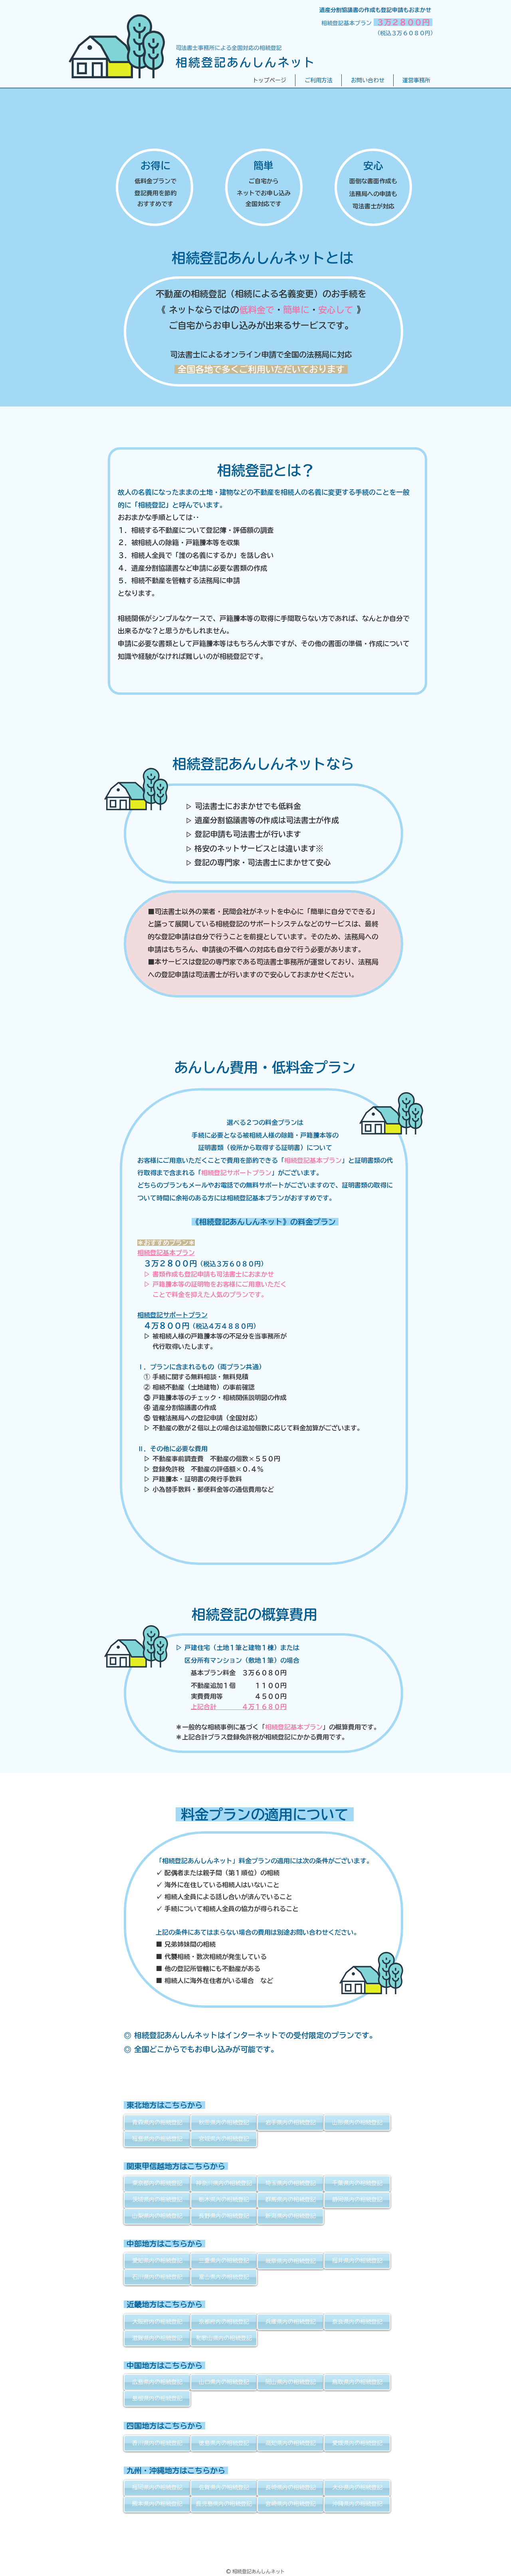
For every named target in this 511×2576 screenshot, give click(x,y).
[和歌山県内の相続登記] (223, 2338)
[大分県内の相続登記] (357, 2488)
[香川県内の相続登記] (157, 2443)
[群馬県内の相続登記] (290, 2200)
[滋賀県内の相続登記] (157, 2338)
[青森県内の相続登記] (157, 2122)
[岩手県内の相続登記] (290, 2122)
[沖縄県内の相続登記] (357, 2504)
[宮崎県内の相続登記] (290, 2504)
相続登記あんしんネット (246, 62)
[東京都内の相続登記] (157, 2183)
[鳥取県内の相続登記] (357, 2382)
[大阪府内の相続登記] (157, 2322)
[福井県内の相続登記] (357, 2261)
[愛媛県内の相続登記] (357, 2443)
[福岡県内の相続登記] (157, 2488)
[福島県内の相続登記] (157, 2139)
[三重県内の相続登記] (223, 2261)
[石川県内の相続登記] (157, 2277)
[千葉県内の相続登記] (357, 2183)
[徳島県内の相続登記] (223, 2443)
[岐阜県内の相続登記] (290, 2261)
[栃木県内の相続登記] (223, 2200)
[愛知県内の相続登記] (157, 2261)
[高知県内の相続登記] (290, 2443)
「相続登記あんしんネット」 (197, 1861)
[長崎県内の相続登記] (290, 2488)
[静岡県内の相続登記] (357, 2200)
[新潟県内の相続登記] (290, 2216)
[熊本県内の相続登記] (157, 2504)
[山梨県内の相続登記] (157, 2216)
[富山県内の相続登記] (223, 2277)
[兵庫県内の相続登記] (290, 2322)
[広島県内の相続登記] (157, 2382)
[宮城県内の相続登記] (223, 2139)
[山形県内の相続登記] (357, 2122)
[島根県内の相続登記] (157, 2398)
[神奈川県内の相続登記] (223, 2183)
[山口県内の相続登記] (223, 2382)
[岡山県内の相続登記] (290, 2382)
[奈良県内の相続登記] (357, 2322)
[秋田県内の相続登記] (223, 2122)
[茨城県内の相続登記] (157, 2200)
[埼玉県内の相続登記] (290, 2183)
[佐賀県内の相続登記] (223, 2488)
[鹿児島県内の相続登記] (223, 2504)
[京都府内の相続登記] (223, 2322)
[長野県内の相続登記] (223, 2216)
